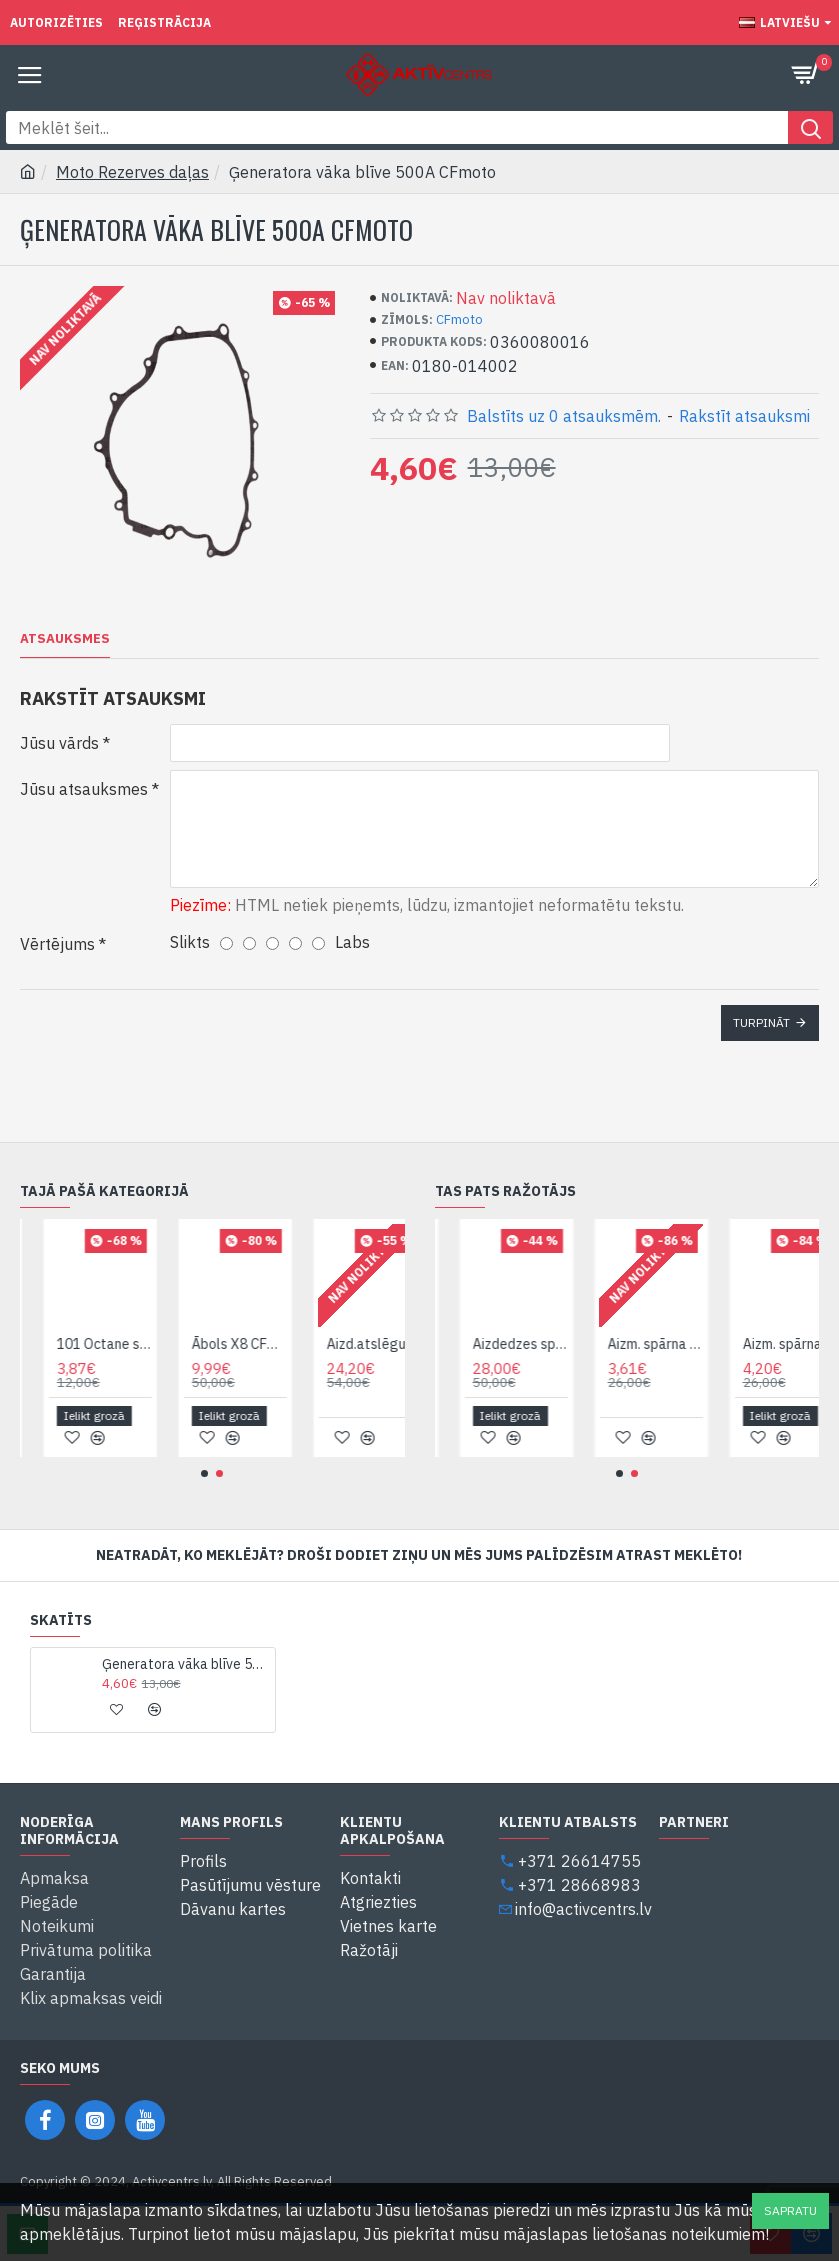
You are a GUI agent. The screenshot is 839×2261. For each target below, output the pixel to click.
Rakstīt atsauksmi (744, 416)
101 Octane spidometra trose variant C (148, 1344)
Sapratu (790, 2210)
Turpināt (761, 1022)
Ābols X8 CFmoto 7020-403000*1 (283, 1344)
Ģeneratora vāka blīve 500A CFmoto (185, 1664)
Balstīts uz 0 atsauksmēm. (564, 416)
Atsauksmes (65, 639)
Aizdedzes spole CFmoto (565, 1344)
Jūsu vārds (59, 743)
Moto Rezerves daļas (132, 172)
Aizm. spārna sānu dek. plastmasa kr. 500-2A (700, 1344)
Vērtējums (57, 944)
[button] (204, 1473)
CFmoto (459, 319)
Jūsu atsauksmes (84, 789)
